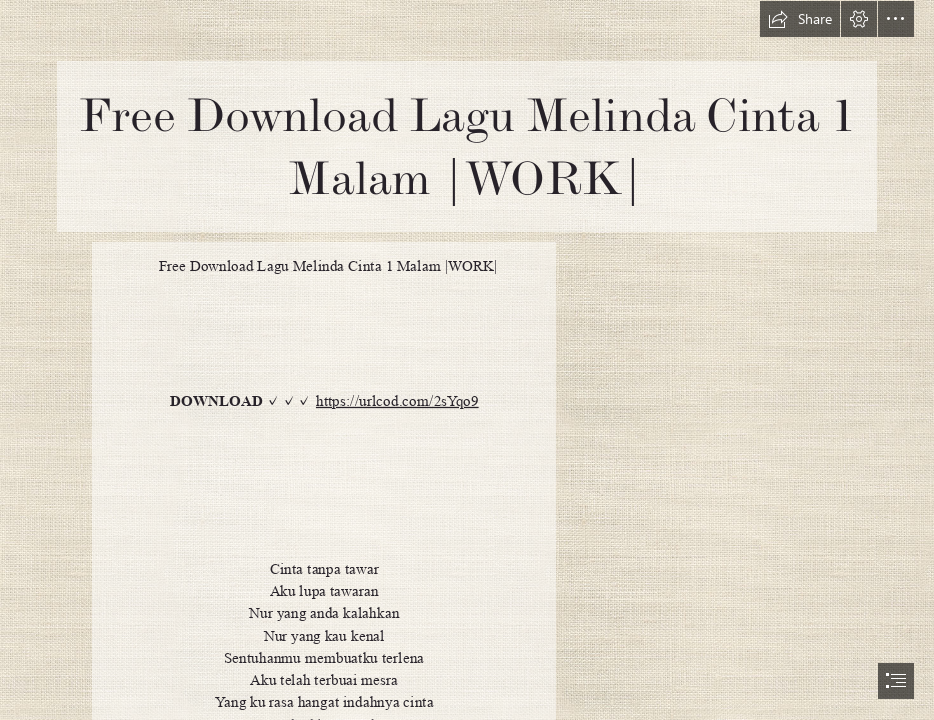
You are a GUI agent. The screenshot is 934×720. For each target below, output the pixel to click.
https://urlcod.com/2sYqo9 (397, 400)
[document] (467, 360)
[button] (800, 19)
